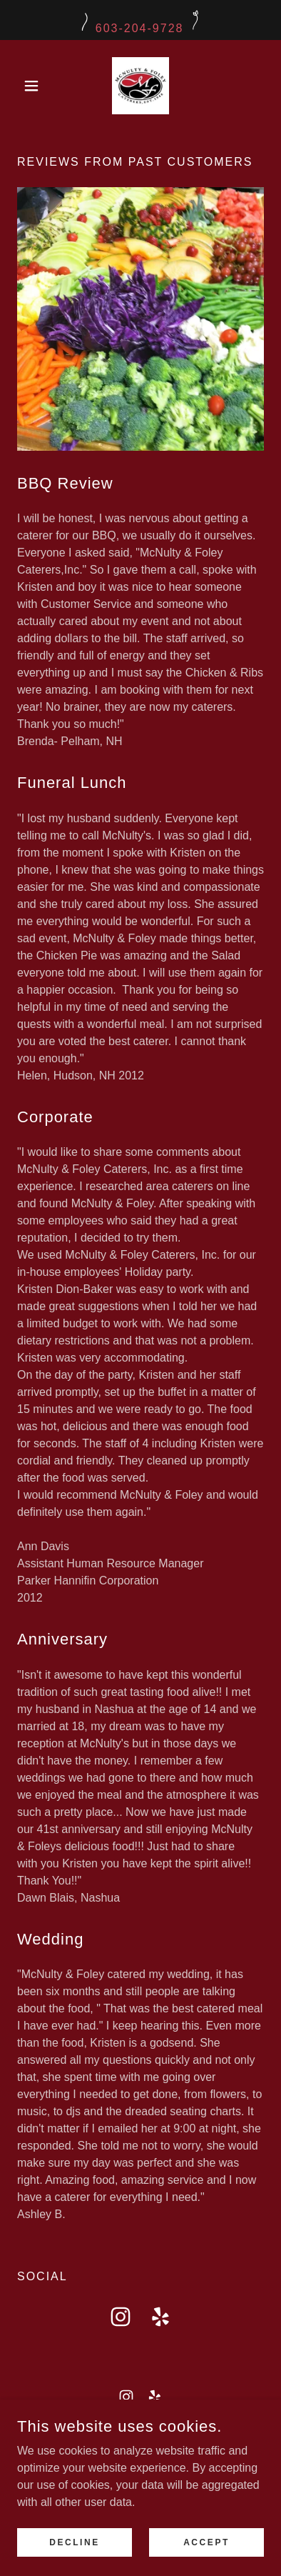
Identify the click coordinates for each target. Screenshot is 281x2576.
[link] (140, 85)
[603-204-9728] (140, 20)
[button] (35, 85)
